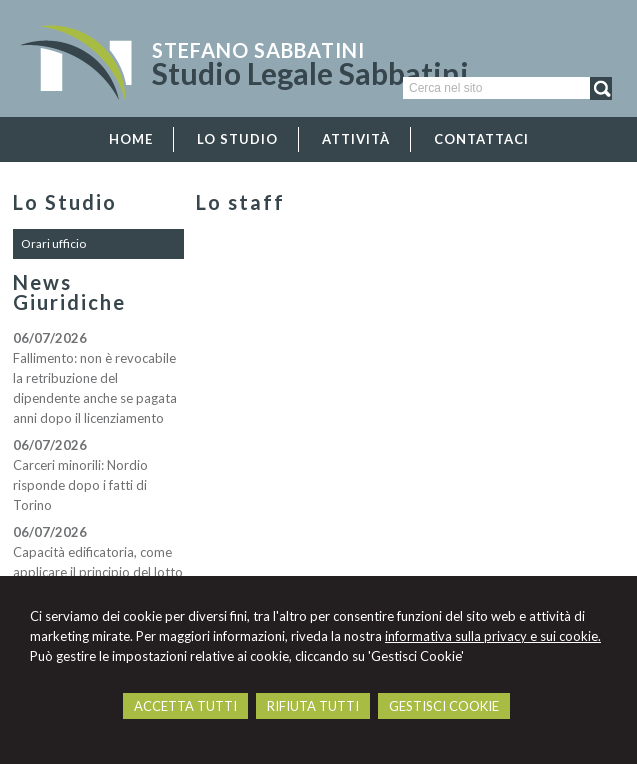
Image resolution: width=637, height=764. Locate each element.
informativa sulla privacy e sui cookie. (493, 636)
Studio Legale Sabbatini (310, 73)
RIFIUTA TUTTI (313, 706)
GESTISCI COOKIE (444, 706)
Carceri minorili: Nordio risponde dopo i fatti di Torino (80, 485)
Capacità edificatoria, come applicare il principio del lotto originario (98, 572)
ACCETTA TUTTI (185, 706)
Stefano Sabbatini (258, 50)
